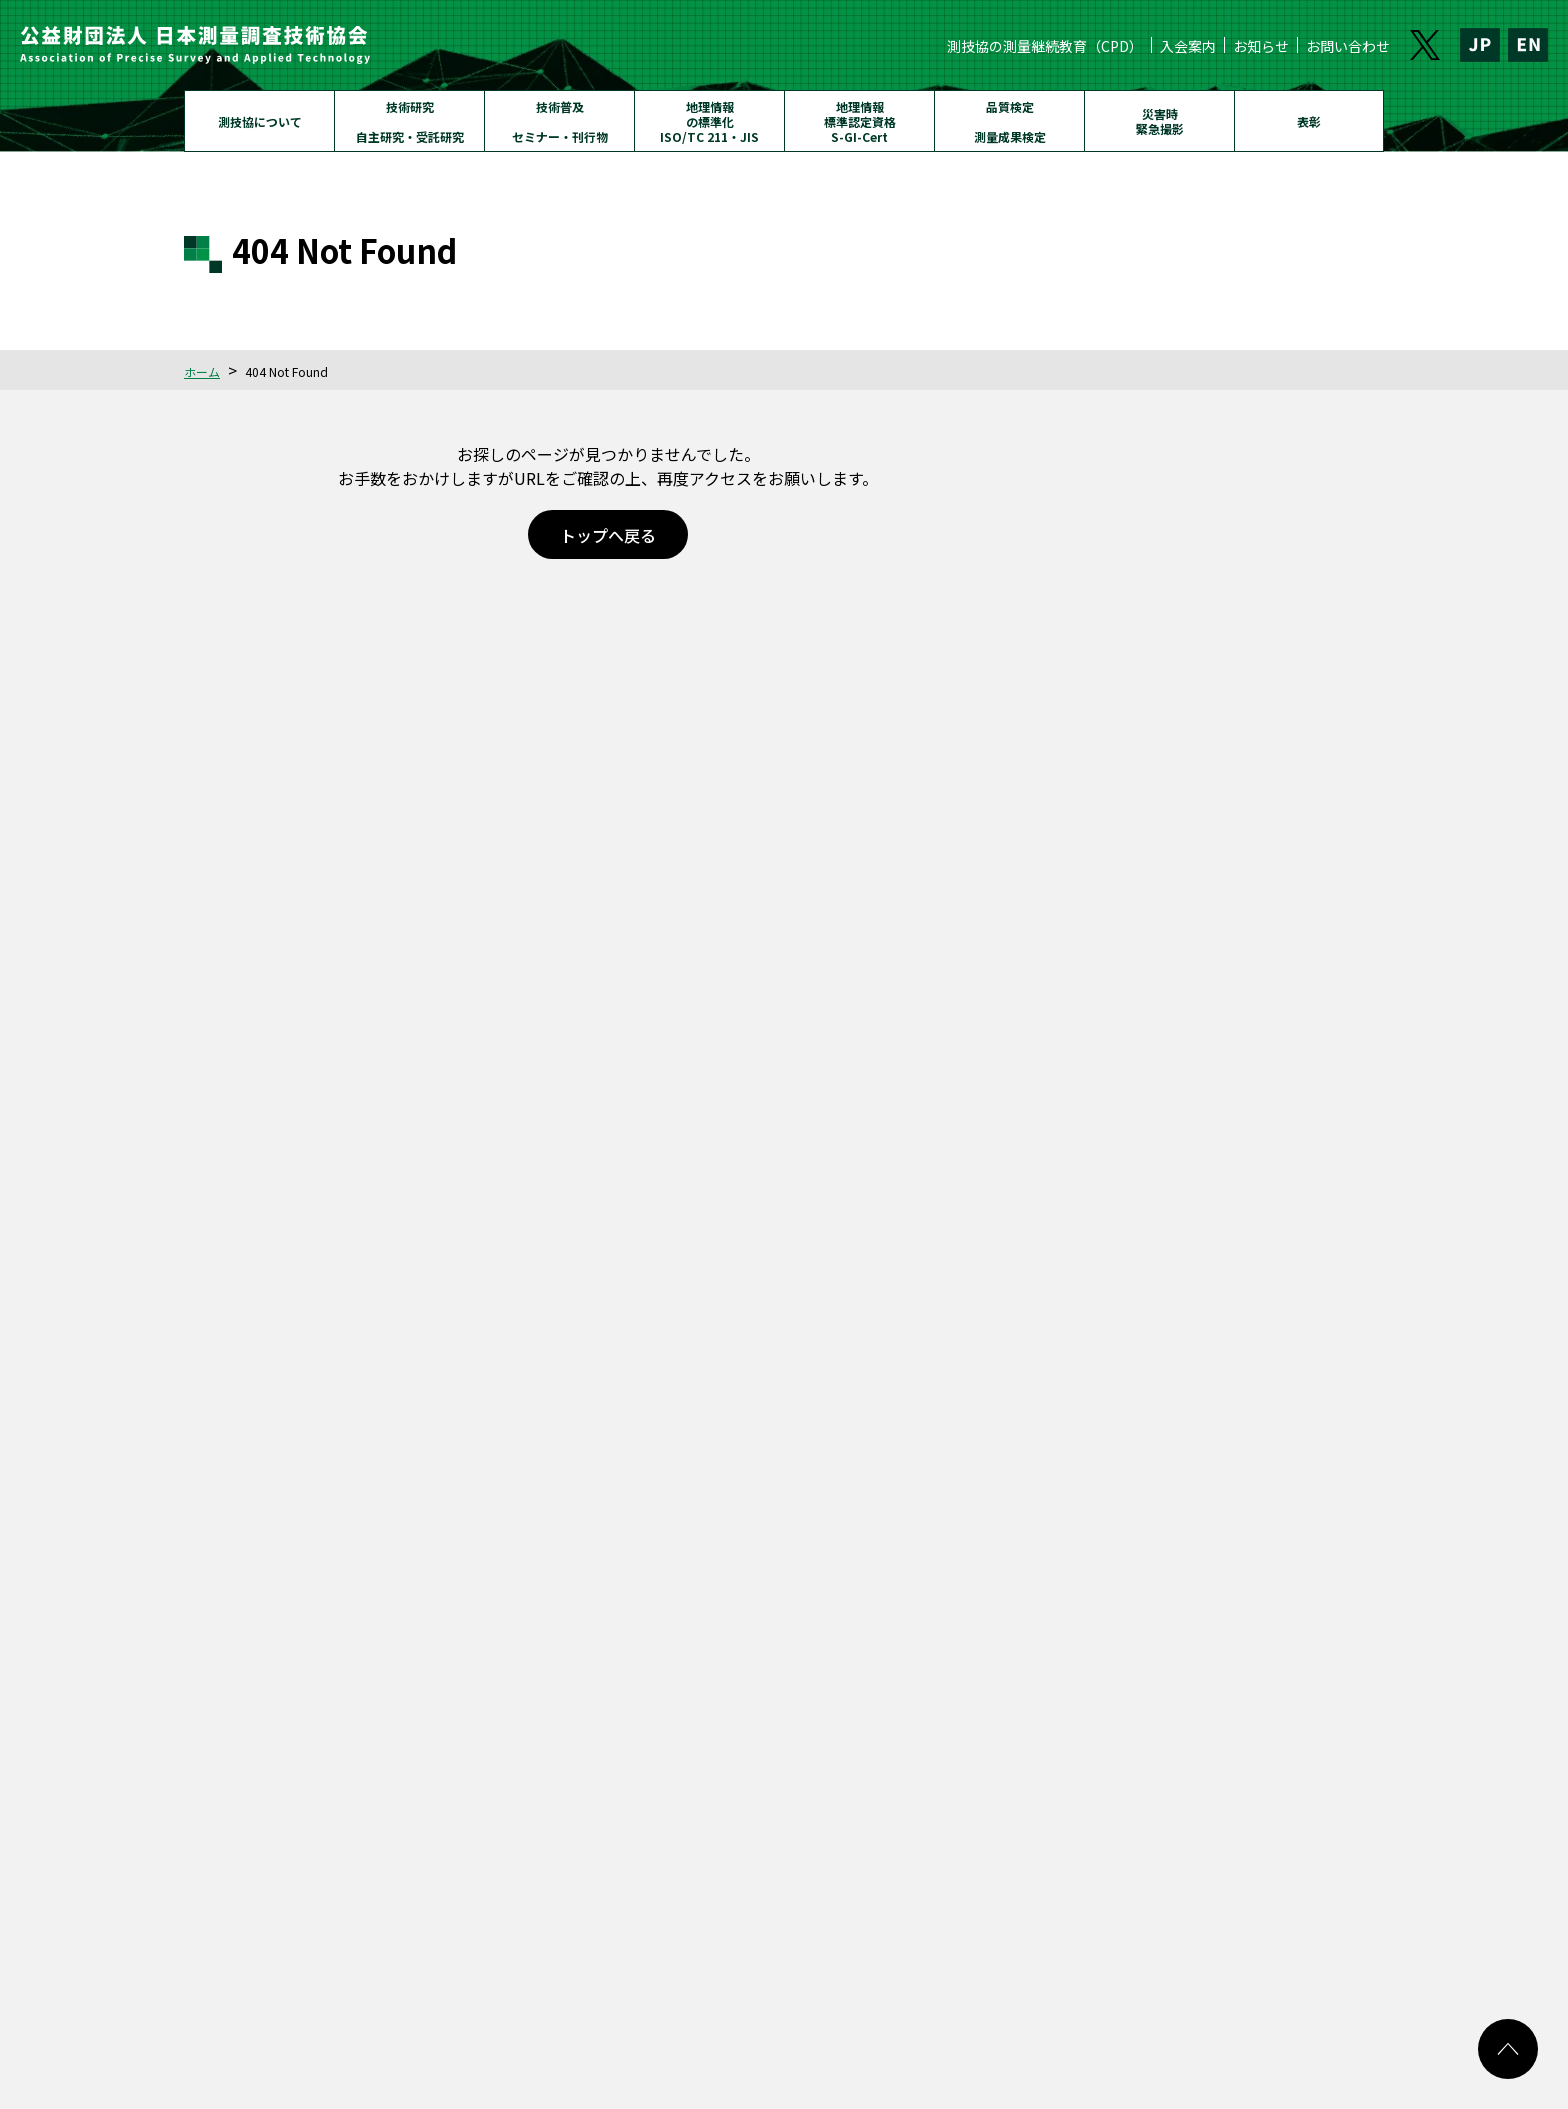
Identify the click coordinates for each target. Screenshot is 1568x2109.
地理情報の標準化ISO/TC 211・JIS (709, 121)
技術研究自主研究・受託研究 (410, 121)
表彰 (1309, 121)
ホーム (202, 371)
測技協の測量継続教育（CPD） (1045, 46)
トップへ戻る (608, 535)
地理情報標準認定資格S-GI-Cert (860, 121)
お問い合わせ (1348, 46)
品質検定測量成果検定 (1010, 121)
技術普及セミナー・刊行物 (560, 121)
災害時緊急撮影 (1160, 121)
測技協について (260, 121)
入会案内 (1188, 46)
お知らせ (1261, 46)
